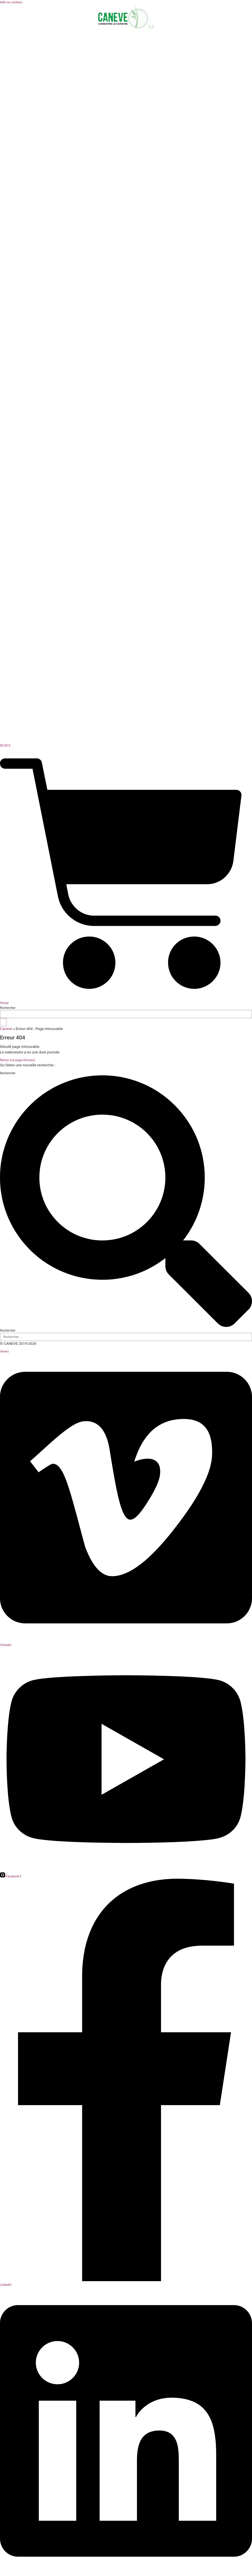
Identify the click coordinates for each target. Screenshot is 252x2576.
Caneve (6, 1029)
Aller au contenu (11, 2)
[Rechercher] (3, 1022)
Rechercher (7, 1007)
